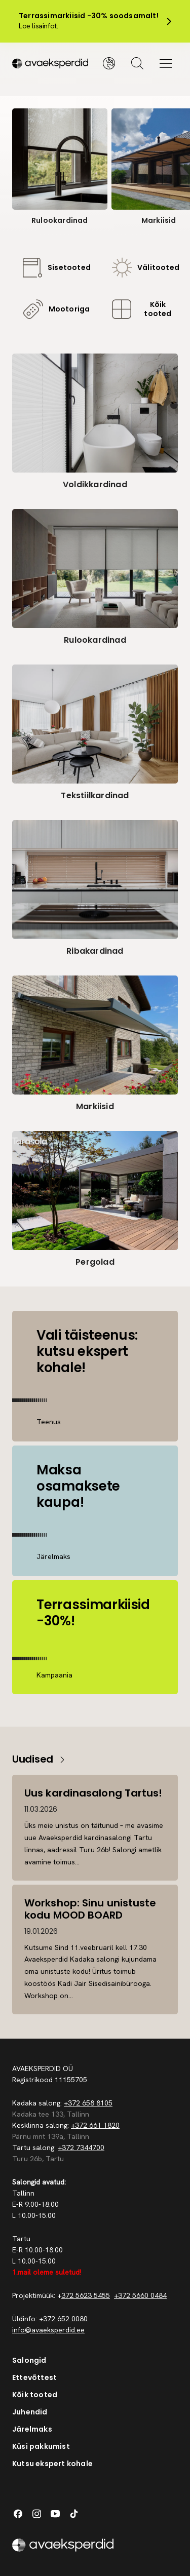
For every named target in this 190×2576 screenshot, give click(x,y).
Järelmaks (32, 2429)
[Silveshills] (53, 63)
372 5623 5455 (85, 2295)
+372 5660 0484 (140, 2295)
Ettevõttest (34, 2377)
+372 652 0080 (63, 2318)
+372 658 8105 (88, 2102)
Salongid (29, 2360)
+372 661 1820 (95, 2125)
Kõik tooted (34, 2395)
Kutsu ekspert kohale (52, 2463)
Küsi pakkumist (41, 2446)
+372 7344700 (81, 2147)
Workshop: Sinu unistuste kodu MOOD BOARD (90, 1909)
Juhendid (30, 2412)
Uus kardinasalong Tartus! (93, 1793)
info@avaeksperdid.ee (48, 2329)
